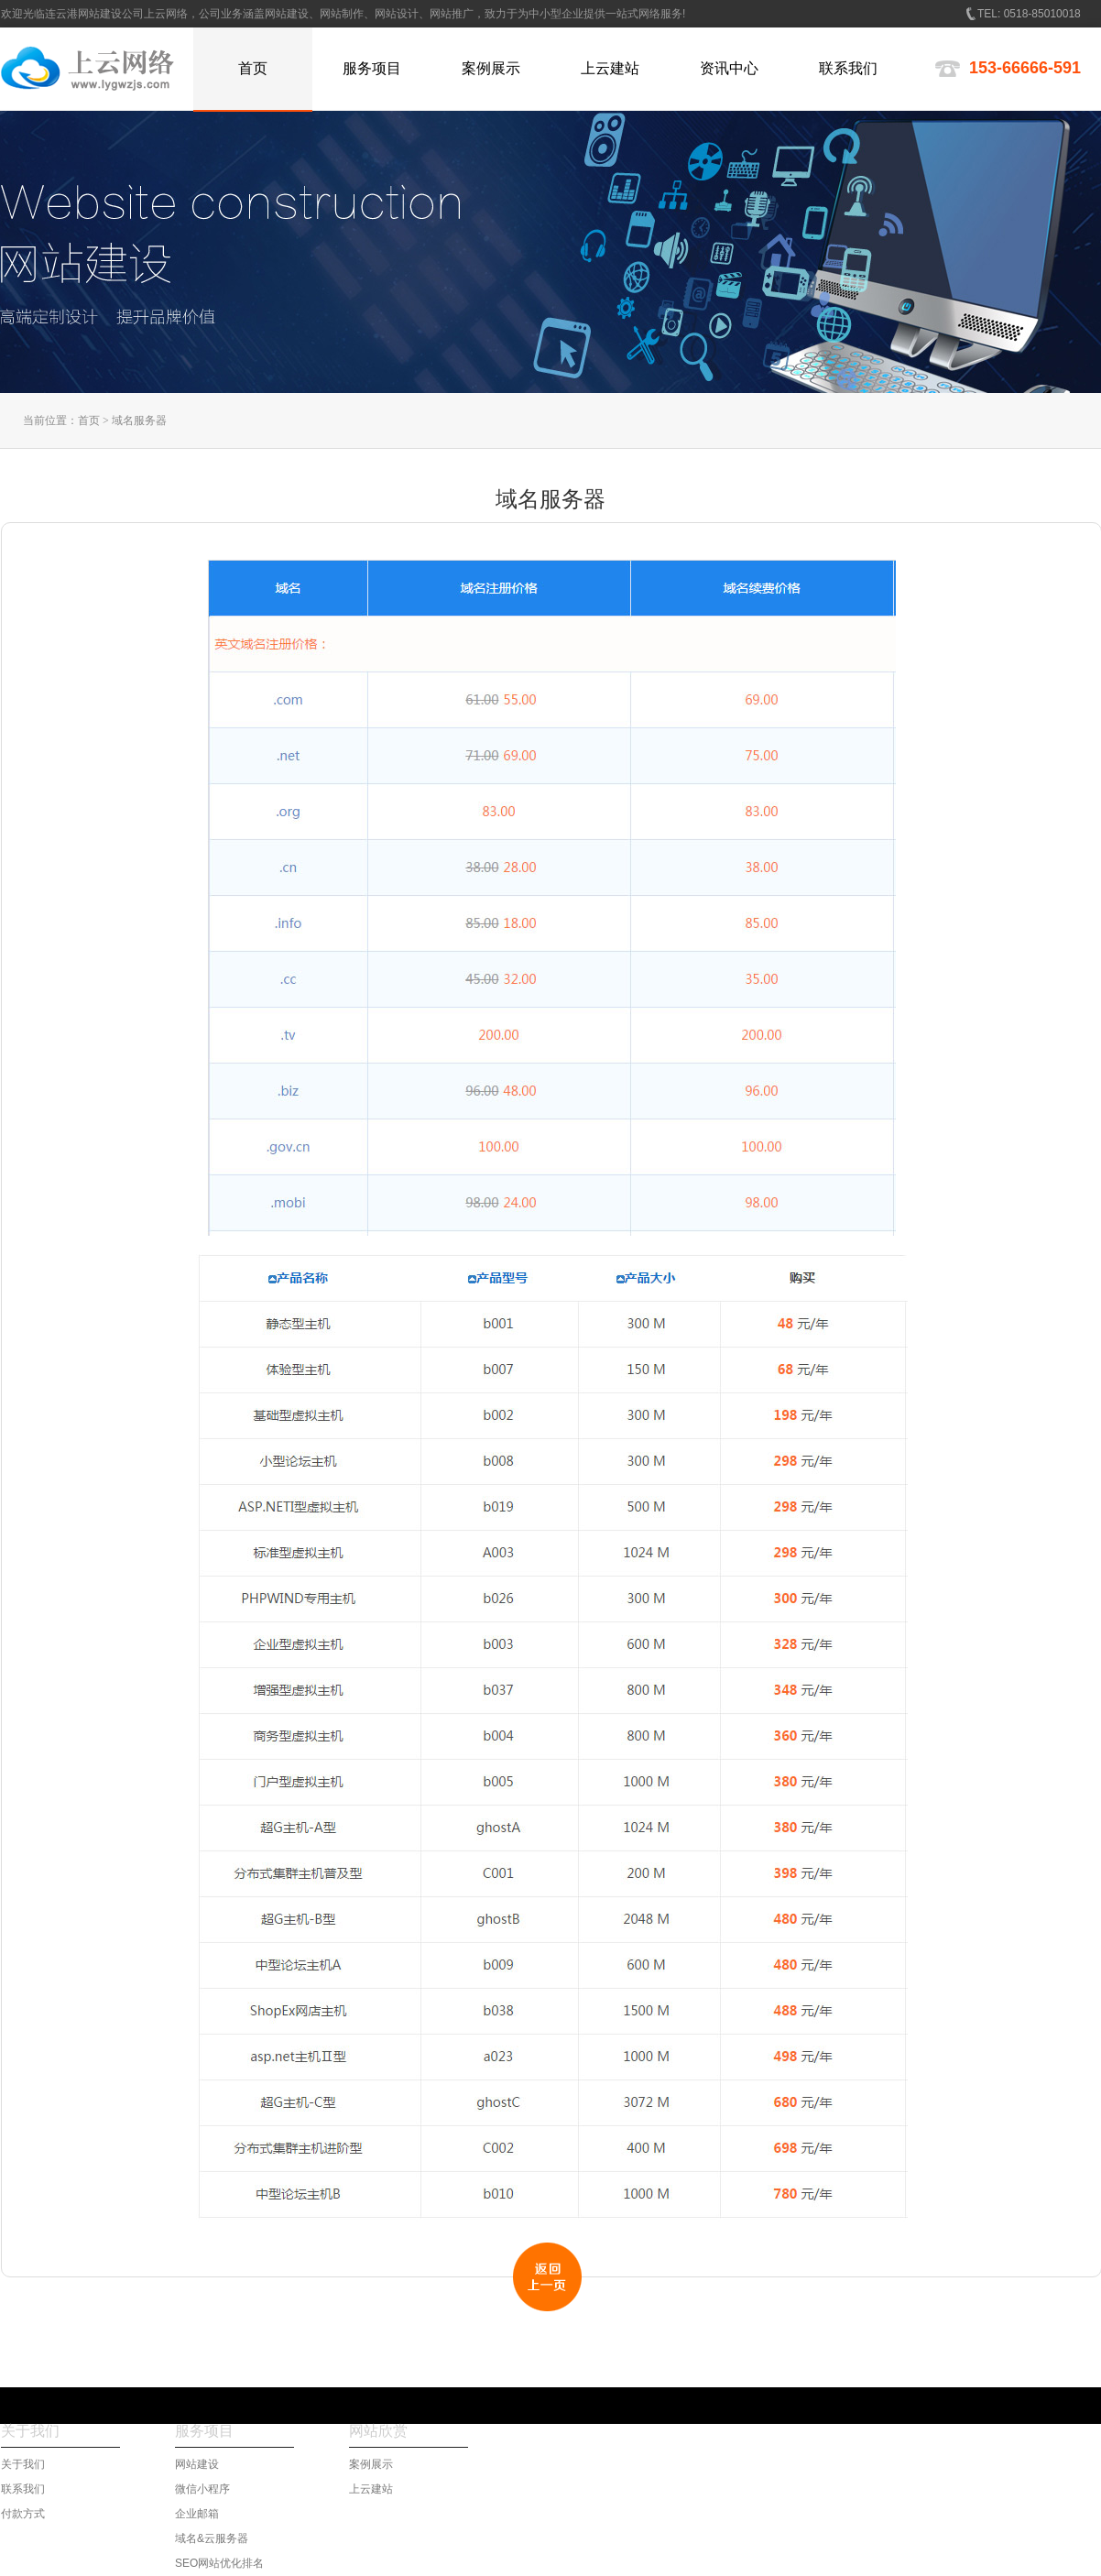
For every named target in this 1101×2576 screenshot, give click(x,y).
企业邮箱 (197, 2513)
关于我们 (23, 2464)
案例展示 (371, 2464)
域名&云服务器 (211, 2538)
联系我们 (23, 2489)
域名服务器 (139, 420)
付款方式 (23, 2513)
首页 (89, 420)
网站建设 (197, 2464)
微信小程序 (202, 2489)
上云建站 (371, 2489)
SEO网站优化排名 (219, 2563)
